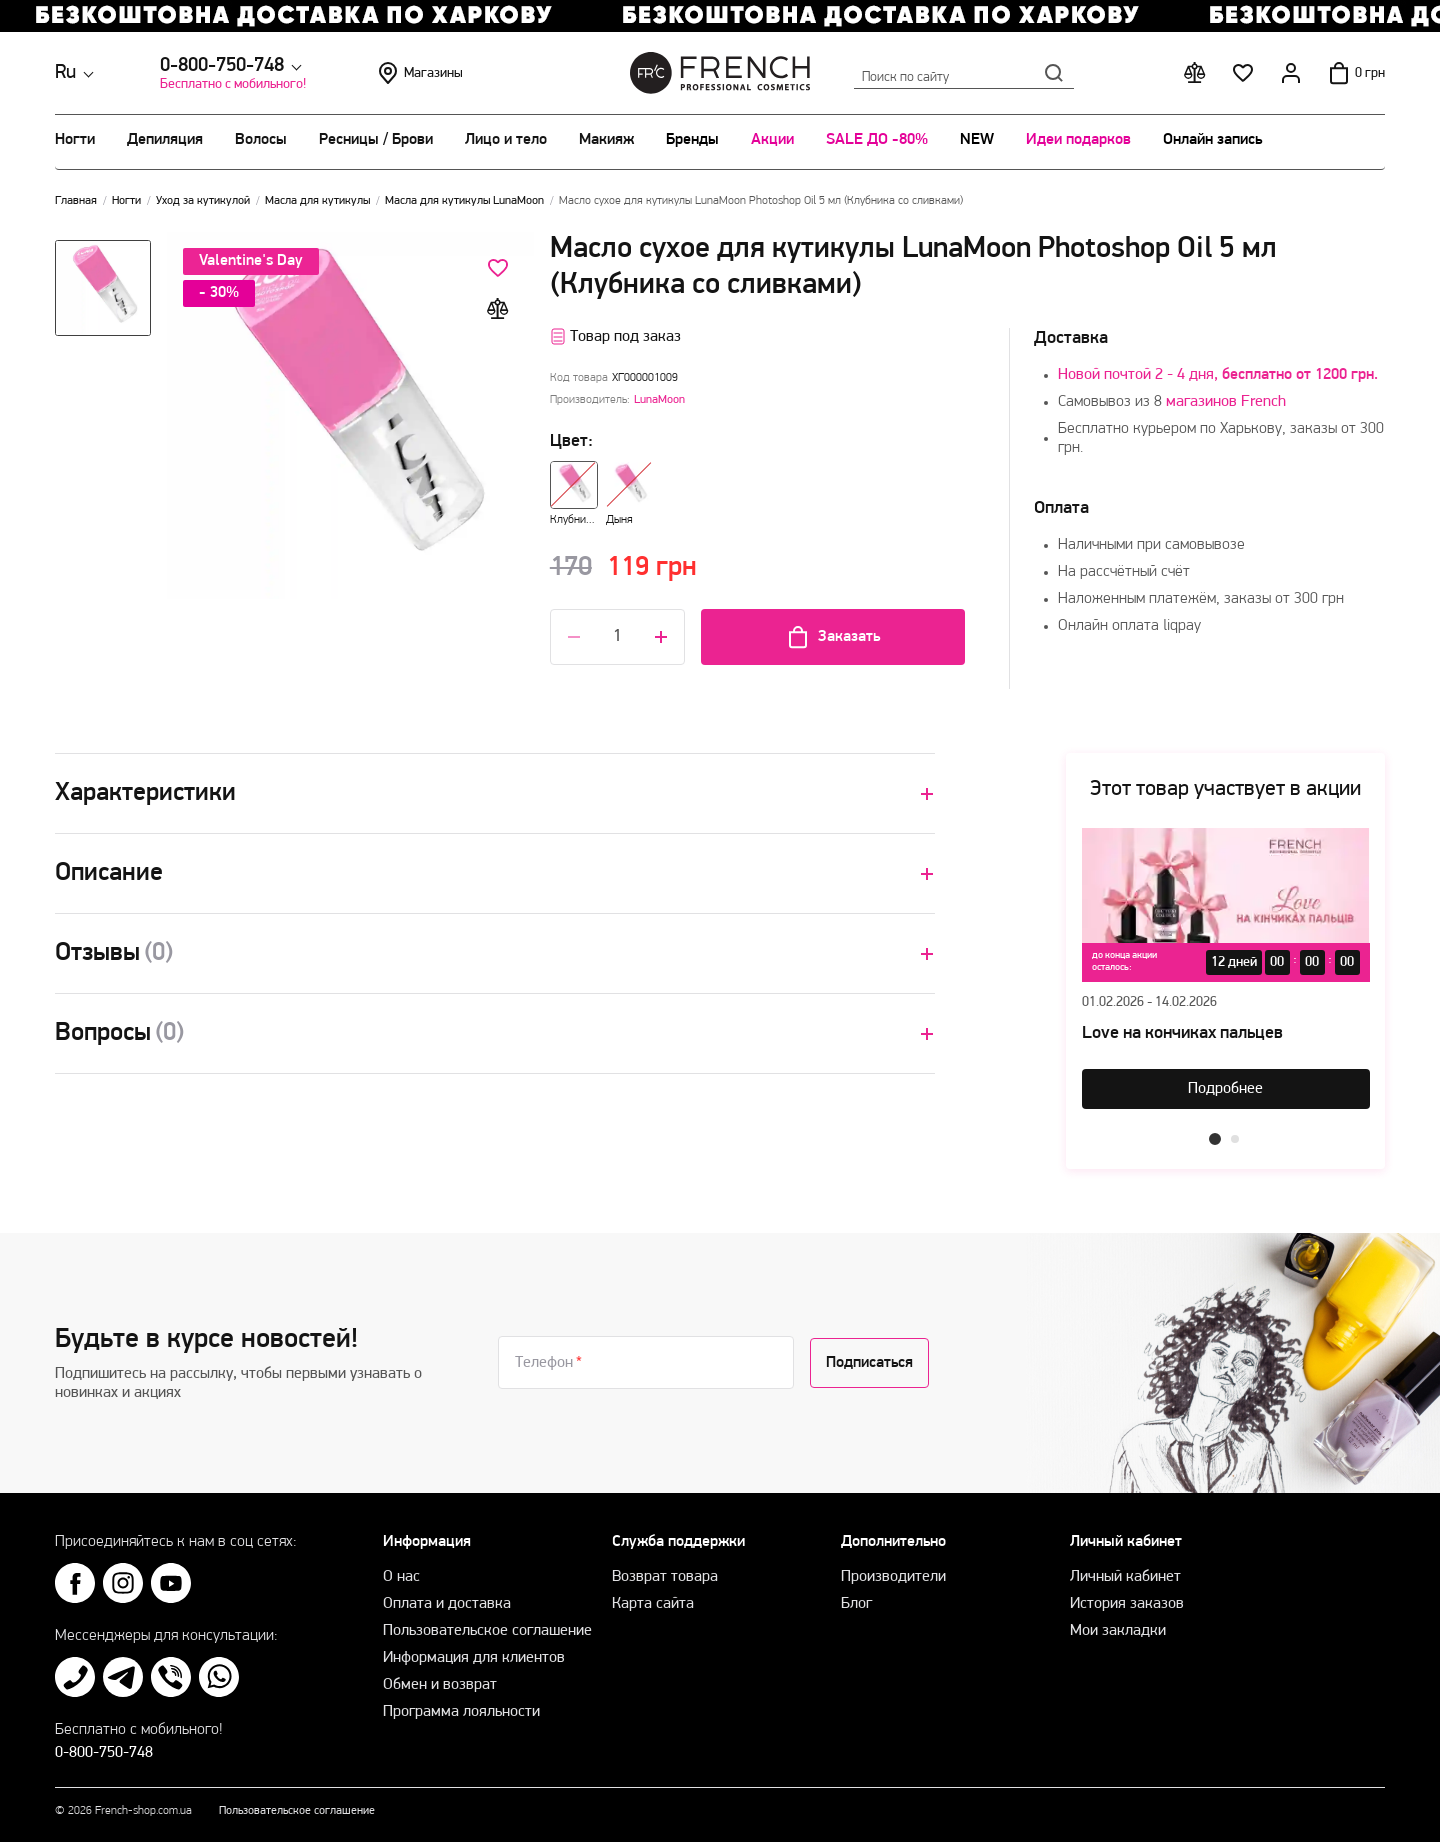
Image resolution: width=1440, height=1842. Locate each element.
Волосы (261, 140)
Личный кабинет (1125, 1577)
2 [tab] (1235, 1139)
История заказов (1127, 1604)
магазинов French (1226, 402)
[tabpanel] (1226, 968)
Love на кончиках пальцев (1182, 1033)
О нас (401, 1577)
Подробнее (1225, 1089)
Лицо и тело (506, 140)
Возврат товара (665, 1577)
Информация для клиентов (474, 1658)
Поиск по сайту (964, 73)
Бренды (692, 140)
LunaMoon (659, 400)
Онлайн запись (1212, 140)
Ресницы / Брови (376, 140)
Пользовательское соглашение (487, 1631)
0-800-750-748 (222, 66)
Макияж (606, 140)
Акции (772, 140)
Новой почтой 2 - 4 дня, (1218, 375)
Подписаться (869, 1363)
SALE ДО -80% (877, 140)
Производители (893, 1577)
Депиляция (165, 140)
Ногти (75, 140)
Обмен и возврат (440, 1685)
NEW (977, 140)
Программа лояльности (461, 1712)
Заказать (833, 637)
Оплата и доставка (447, 1604)
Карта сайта (653, 1604)
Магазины (419, 73)
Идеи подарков (1078, 140)
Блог (856, 1604)
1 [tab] (1215, 1139)
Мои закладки (1118, 1631)
